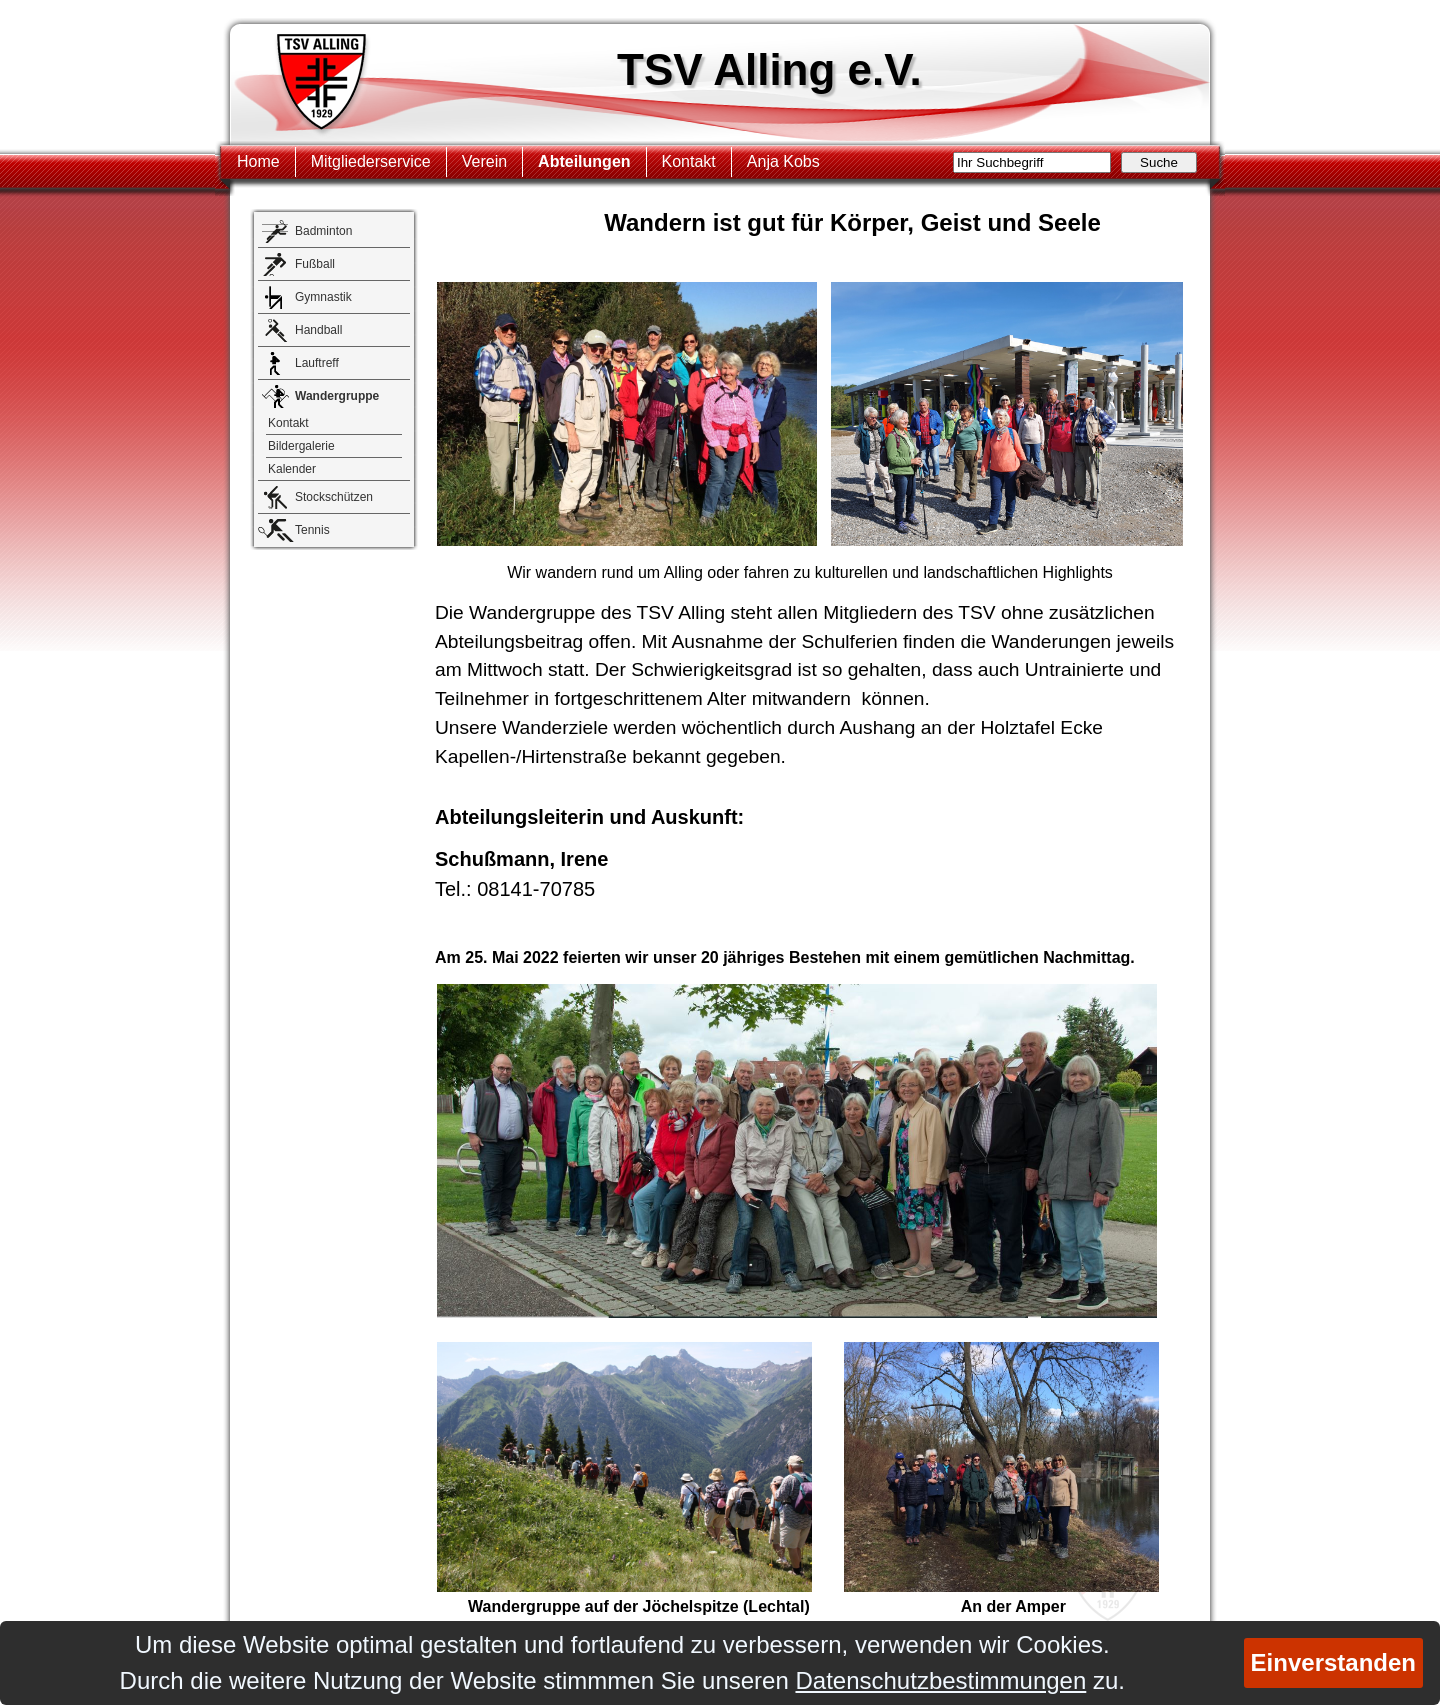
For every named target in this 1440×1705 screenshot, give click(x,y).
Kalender (292, 469)
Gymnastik (323, 297)
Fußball (315, 264)
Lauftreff (317, 363)
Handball (318, 330)
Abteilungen (584, 161)
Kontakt (689, 161)
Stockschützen (334, 497)
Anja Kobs (783, 161)
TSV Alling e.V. (769, 69)
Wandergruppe (337, 396)
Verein (484, 161)
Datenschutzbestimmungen (940, 1680)
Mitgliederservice (371, 161)
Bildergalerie (301, 446)
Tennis (312, 530)
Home (258, 161)
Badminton (323, 231)
